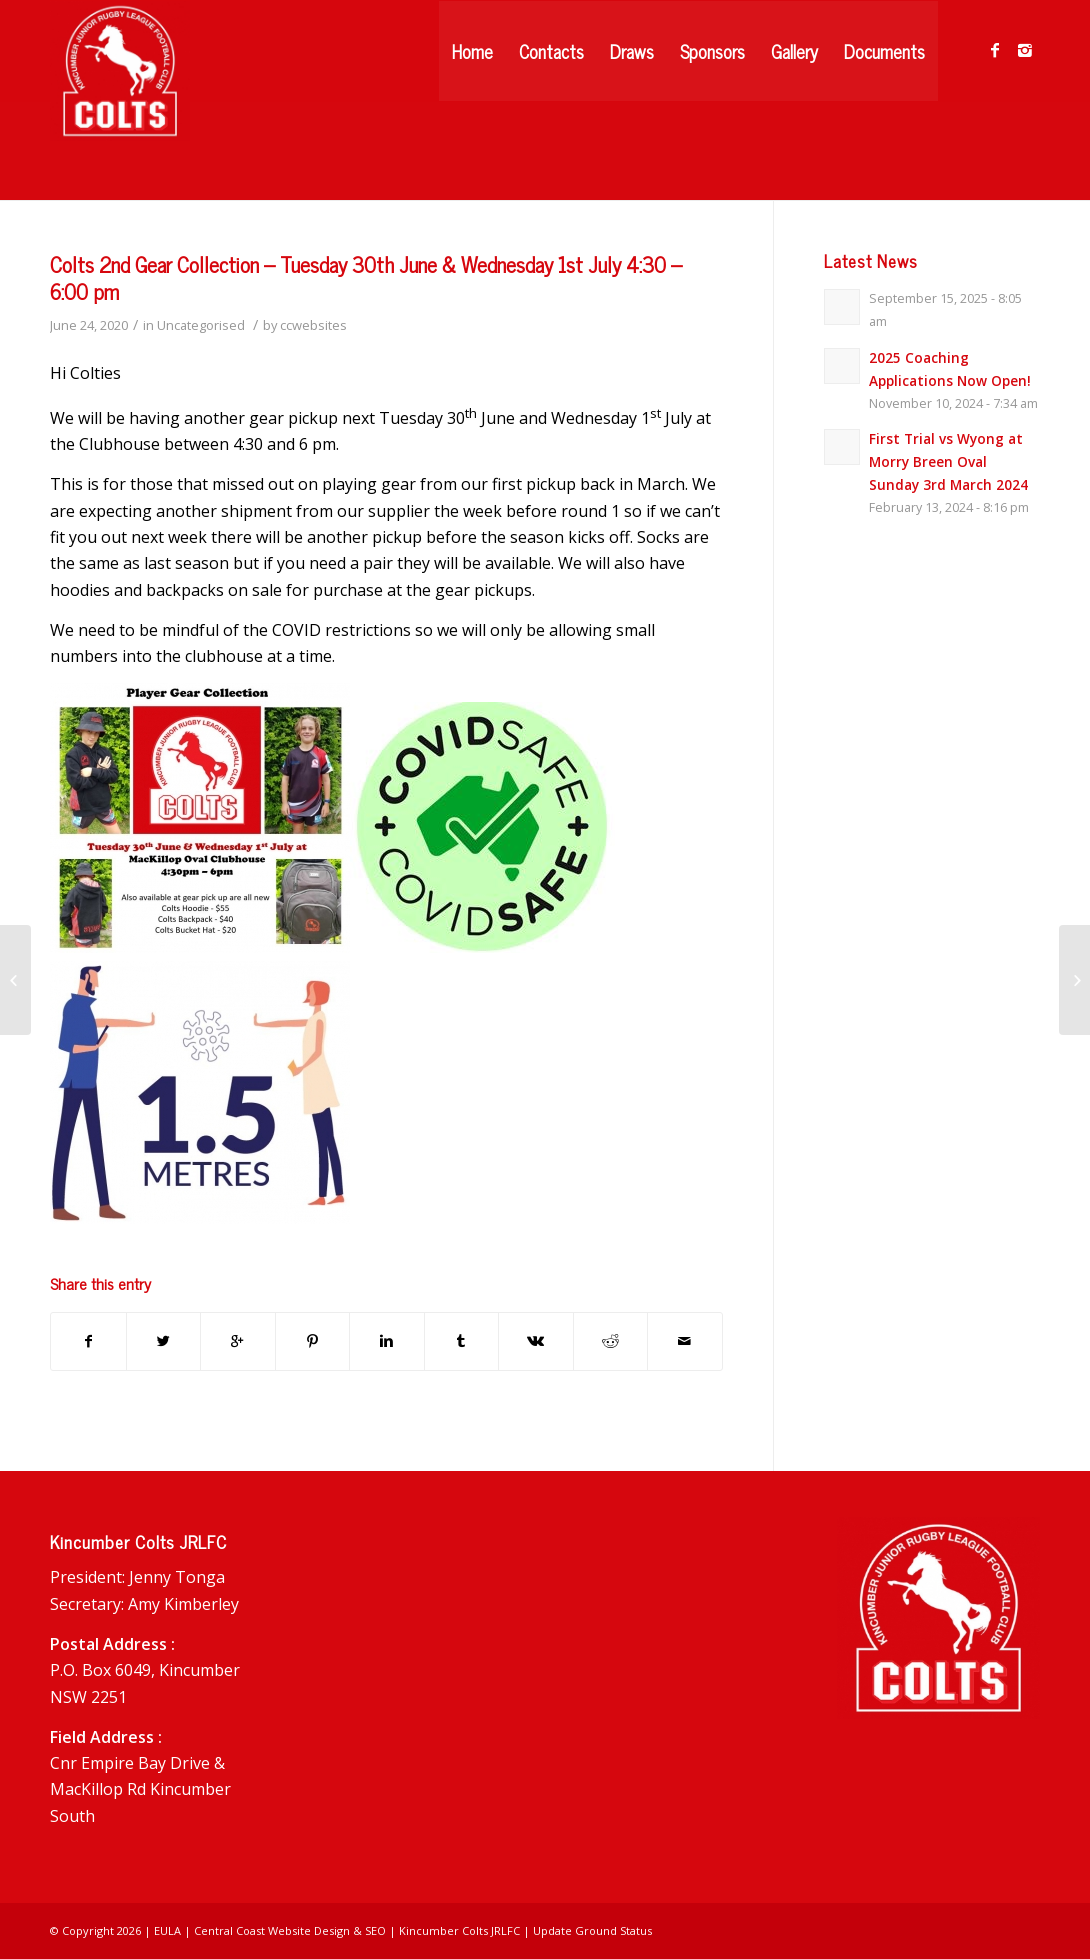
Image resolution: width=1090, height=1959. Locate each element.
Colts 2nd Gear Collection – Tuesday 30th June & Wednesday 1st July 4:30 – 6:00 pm (366, 277)
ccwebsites (313, 325)
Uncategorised (201, 325)
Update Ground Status (592, 1930)
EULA (167, 1930)
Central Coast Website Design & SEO (290, 1930)
